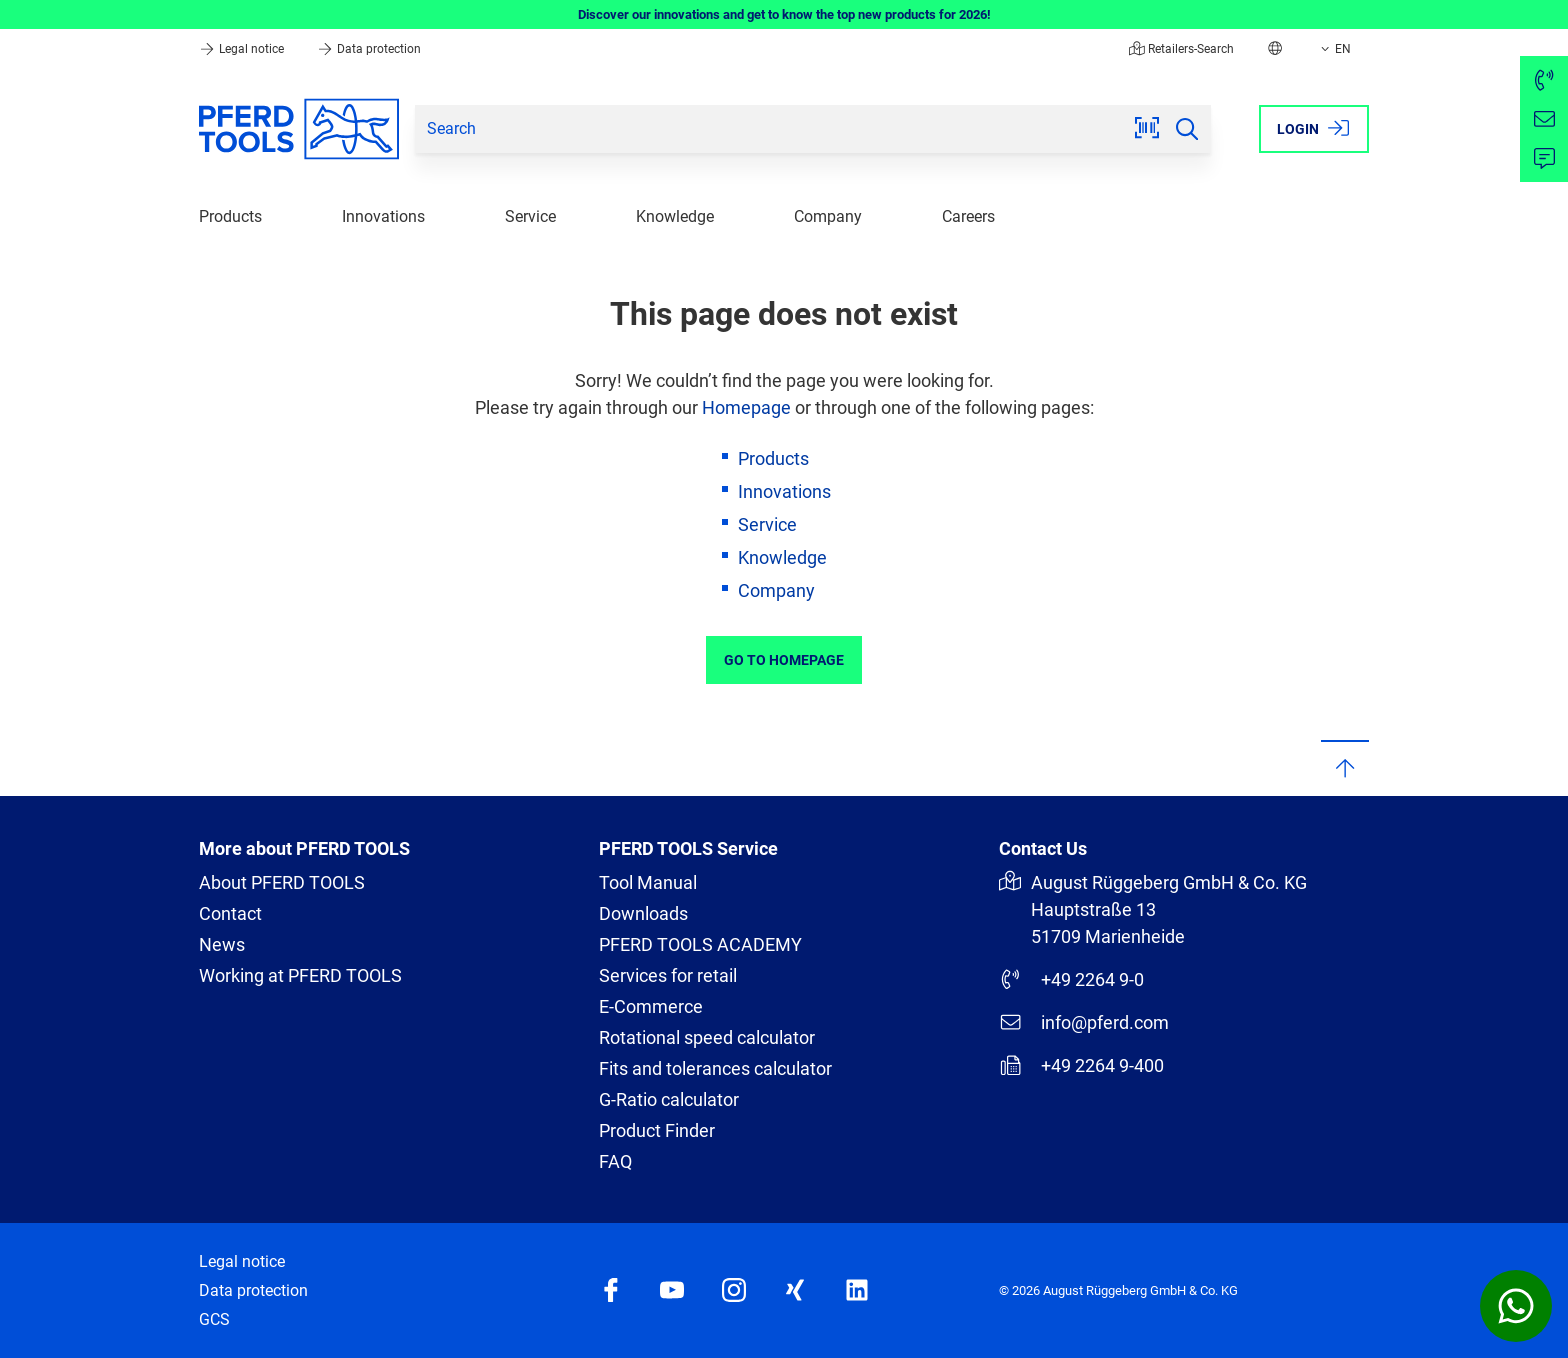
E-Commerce (651, 1006)
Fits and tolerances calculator (715, 1068)
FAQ (615, 1161)
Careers (968, 216)
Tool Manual (648, 882)
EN (1334, 49)
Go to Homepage (784, 660)
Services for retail (668, 975)
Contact (230, 913)
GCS (214, 1319)
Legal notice (243, 49)
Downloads (643, 913)
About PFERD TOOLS (282, 882)
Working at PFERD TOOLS (300, 975)
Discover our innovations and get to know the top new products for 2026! (784, 14)
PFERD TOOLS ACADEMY (700, 944)
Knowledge (675, 216)
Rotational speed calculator (707, 1037)
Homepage (746, 407)
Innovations (383, 216)
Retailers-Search (1181, 49)
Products (230, 216)
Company (828, 216)
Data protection (369, 49)
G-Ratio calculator (669, 1099)
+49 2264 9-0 (1071, 979)
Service (530, 216)
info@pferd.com (1084, 1022)
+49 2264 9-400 (1081, 1065)
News (222, 944)
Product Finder (657, 1130)
